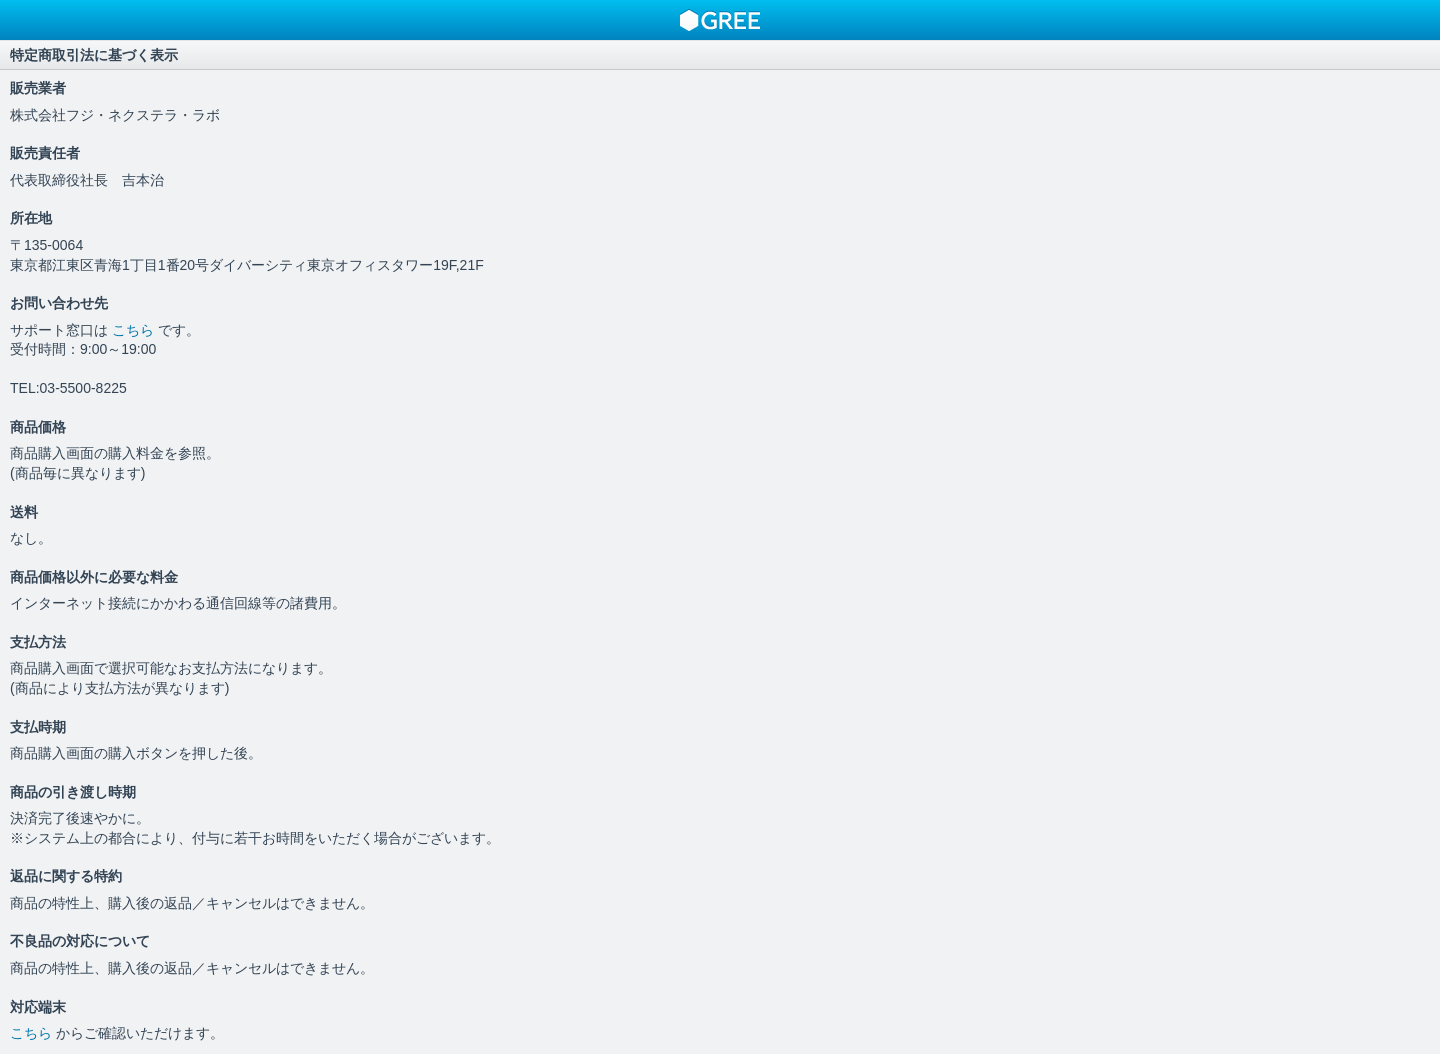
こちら (135, 330)
